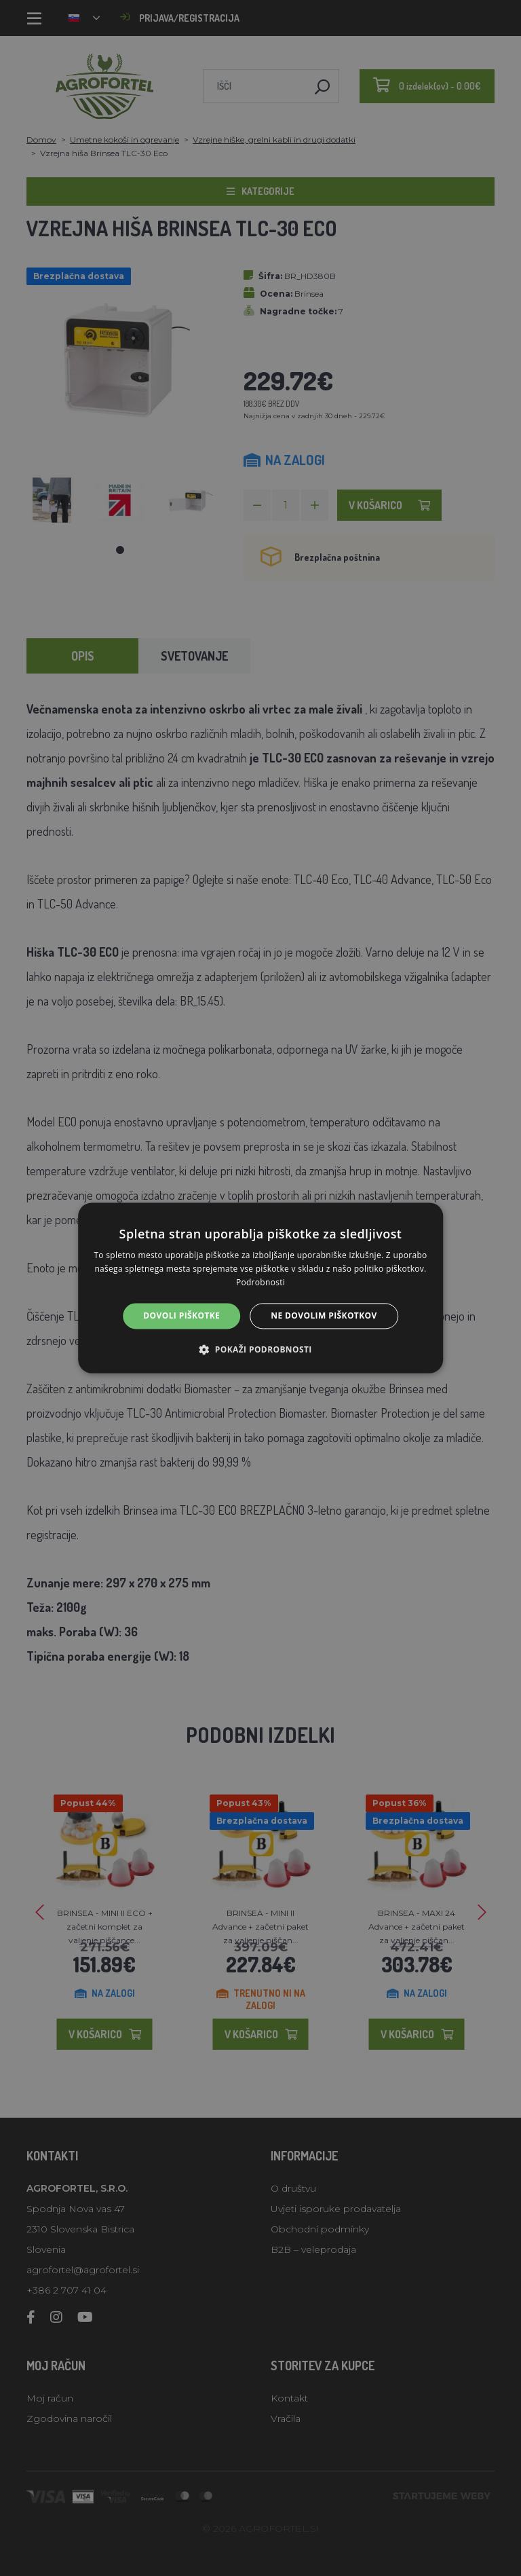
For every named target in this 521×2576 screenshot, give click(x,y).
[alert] (260, 1288)
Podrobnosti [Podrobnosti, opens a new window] (260, 1282)
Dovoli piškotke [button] (181, 1315)
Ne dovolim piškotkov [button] (324, 1315)
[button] (260, 1350)
